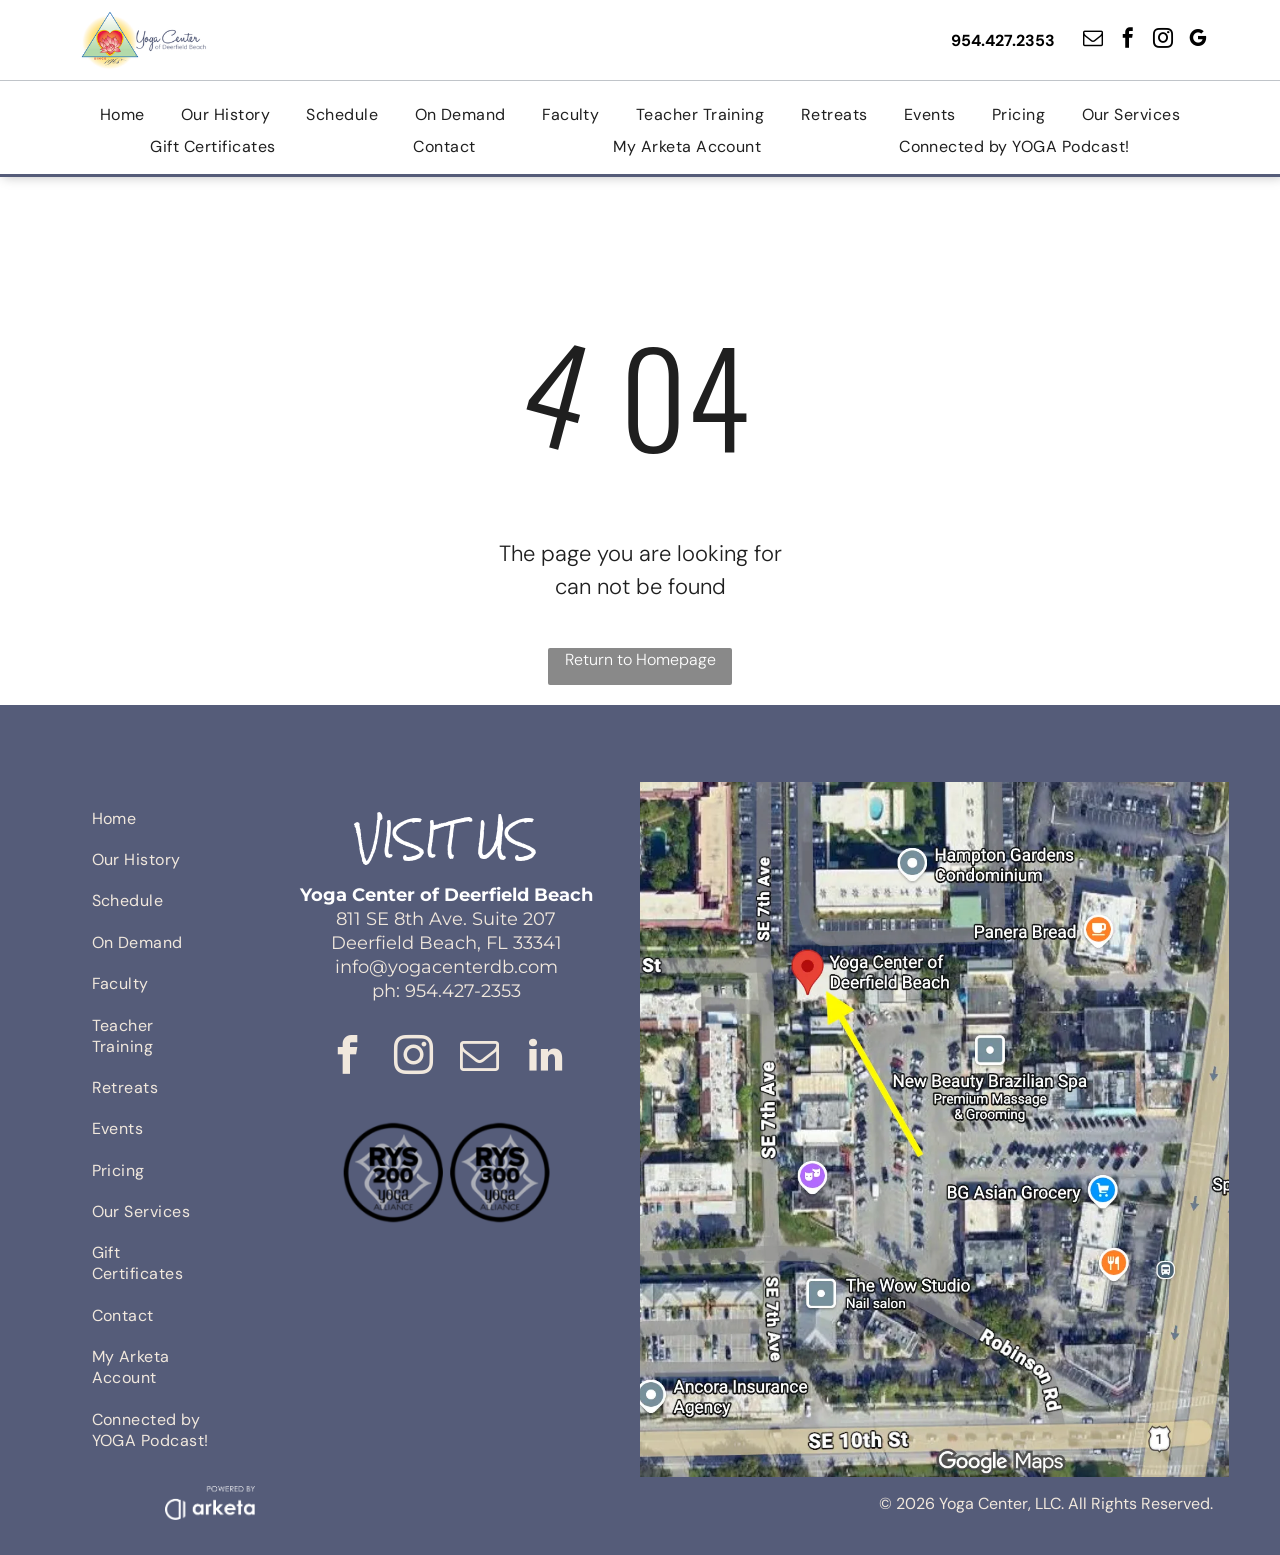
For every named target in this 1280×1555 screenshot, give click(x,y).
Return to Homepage (640, 659)
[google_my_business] (1198, 40)
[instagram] (1163, 40)
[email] (1093, 40)
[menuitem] (122, 114)
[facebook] (1128, 40)
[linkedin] (545, 1058)
